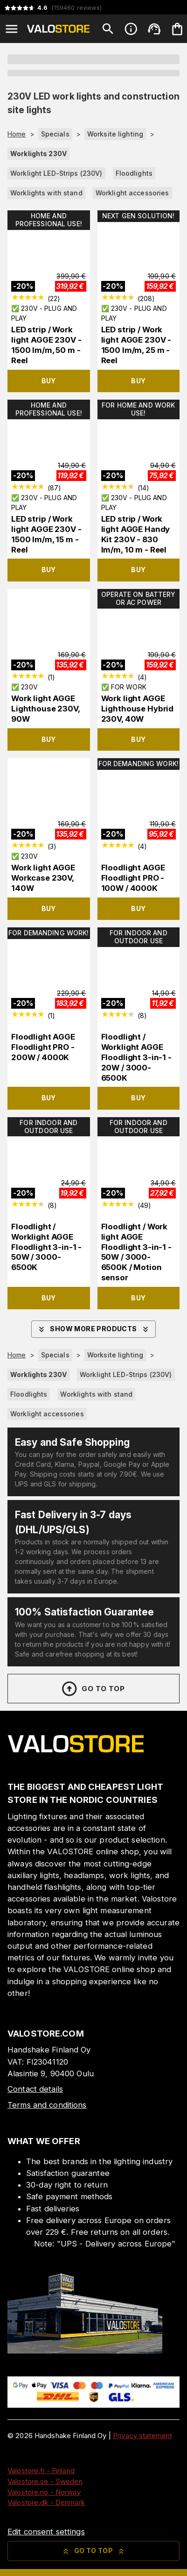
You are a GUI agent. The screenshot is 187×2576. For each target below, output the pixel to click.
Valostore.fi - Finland (41, 2470)
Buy (49, 381)
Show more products (93, 1329)
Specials (55, 134)
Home (16, 134)
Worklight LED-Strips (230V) (56, 173)
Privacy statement (142, 2435)
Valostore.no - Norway (44, 2492)
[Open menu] (11, 29)
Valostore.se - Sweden (45, 2481)
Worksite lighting (115, 134)
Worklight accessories (132, 193)
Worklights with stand (46, 193)
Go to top (93, 1689)
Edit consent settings (46, 2531)
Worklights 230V (38, 154)
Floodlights (134, 173)
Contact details (35, 2089)
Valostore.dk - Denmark (46, 2502)
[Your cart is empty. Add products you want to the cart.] (177, 29)
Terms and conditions (47, 2105)
